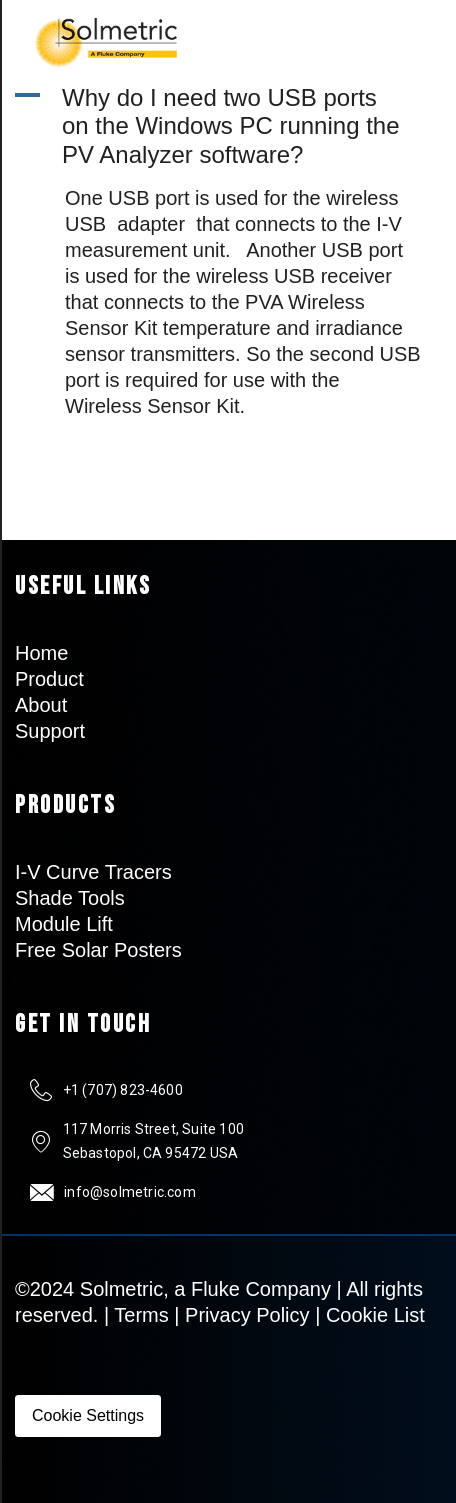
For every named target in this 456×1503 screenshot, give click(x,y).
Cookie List (375, 1315)
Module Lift (64, 924)
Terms (141, 1315)
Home (41, 653)
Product (49, 679)
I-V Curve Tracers (93, 872)
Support (50, 731)
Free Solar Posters (98, 950)
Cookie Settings (88, 1415)
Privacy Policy (247, 1315)
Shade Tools (70, 898)
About (41, 705)
